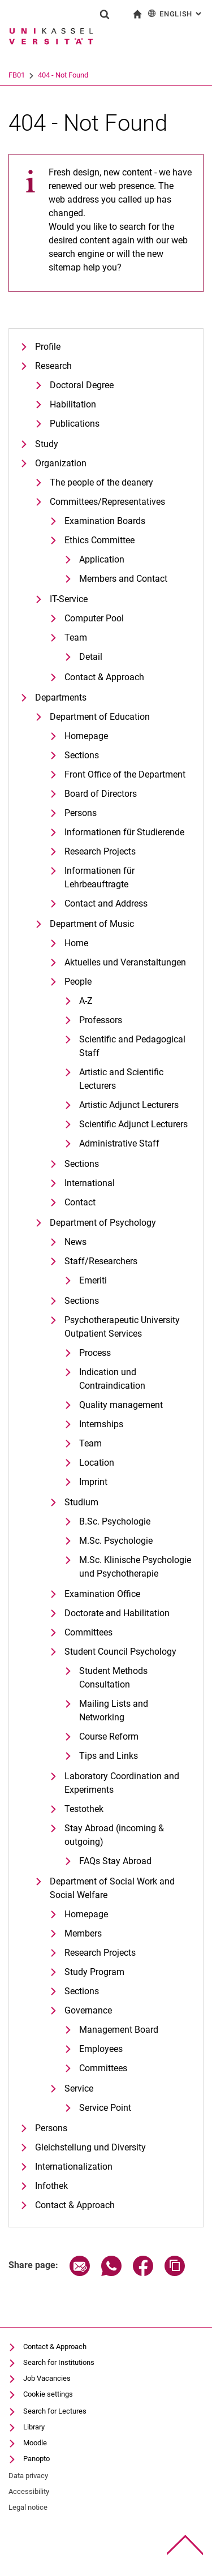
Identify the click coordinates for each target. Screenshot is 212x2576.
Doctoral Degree (82, 385)
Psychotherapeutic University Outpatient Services (122, 1327)
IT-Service (69, 599)
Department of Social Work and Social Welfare (112, 1888)
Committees (88, 1632)
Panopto (36, 2458)
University (24, 75)
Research (53, 365)
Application (101, 559)
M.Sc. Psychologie (116, 1540)
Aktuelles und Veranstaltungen (125, 962)
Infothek (51, 2185)
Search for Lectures (54, 2411)
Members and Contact (123, 578)
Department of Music (92, 923)
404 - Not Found (107, 75)
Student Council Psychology (120, 1651)
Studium (81, 1502)
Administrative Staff (119, 1143)
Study (46, 444)
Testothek (83, 1809)
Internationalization (74, 2166)
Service (78, 2088)
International (89, 1183)
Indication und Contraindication (112, 1379)
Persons (80, 813)
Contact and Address (106, 903)
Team (75, 637)
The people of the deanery (101, 482)
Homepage (86, 736)
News (75, 1242)
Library (34, 2427)
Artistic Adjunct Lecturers (129, 1105)
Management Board (118, 2029)
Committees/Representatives (107, 501)
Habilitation (73, 404)
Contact (80, 1202)
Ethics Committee (99, 540)
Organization (60, 463)
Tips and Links (108, 1755)
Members (83, 1933)
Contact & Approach (104, 677)
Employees (101, 2048)
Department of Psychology (103, 1222)
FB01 (61, 75)
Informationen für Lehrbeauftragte (99, 877)
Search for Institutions (58, 2362)
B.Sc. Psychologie (114, 1521)
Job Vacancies (47, 2378)
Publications (74, 423)
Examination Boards (104, 521)
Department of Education (100, 716)
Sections (81, 755)
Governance (88, 2010)
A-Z (86, 1000)
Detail (90, 656)
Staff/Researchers (100, 1261)
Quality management (121, 1404)
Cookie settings (48, 2394)
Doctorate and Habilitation (117, 1613)
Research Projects (100, 851)
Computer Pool (94, 618)
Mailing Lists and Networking (113, 1710)
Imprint (93, 1481)
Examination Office (102, 1593)
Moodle (35, 2442)
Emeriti (93, 1280)
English (176, 13)
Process (95, 1352)
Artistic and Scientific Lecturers (121, 1079)
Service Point (105, 2107)
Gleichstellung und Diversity (90, 2147)
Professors (100, 1020)
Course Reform (109, 1736)
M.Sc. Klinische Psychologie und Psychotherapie (135, 1567)
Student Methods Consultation (113, 1677)
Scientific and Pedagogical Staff (132, 1046)
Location (96, 1462)
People (78, 981)
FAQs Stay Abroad (115, 1861)
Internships (101, 1424)
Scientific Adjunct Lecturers (133, 1124)
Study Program (94, 1972)
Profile (47, 346)
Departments (60, 697)
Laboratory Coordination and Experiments (121, 1783)
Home (76, 943)
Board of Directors (100, 793)
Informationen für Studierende (124, 832)
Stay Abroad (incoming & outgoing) (114, 1835)
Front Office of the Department (124, 774)
